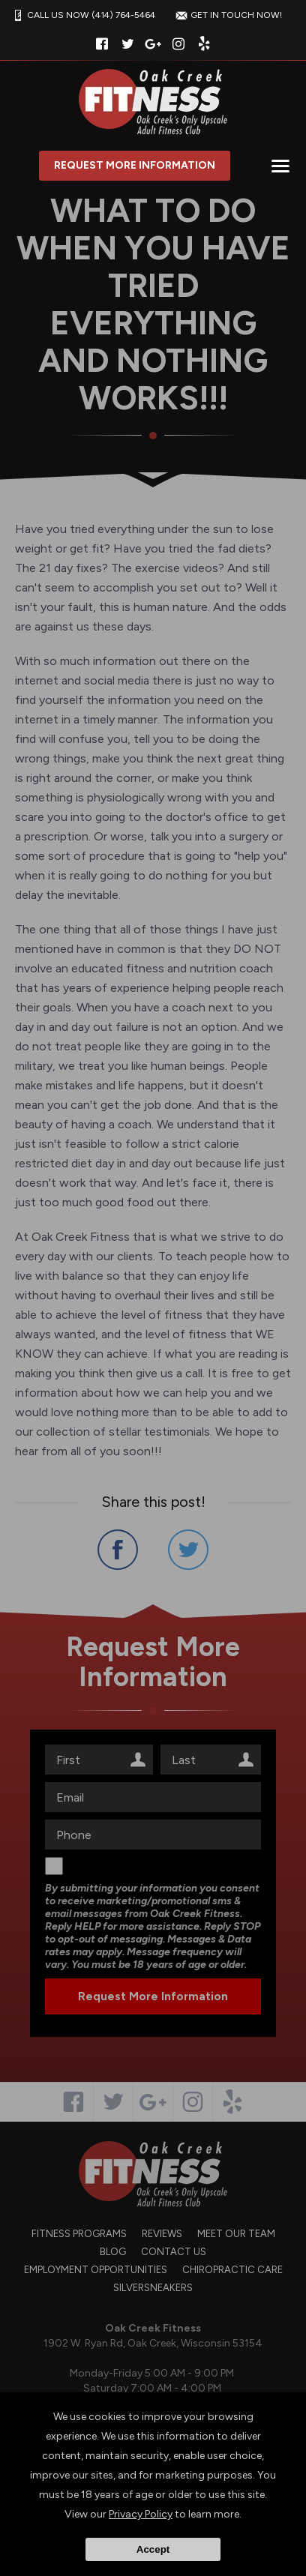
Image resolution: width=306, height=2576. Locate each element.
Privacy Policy (140, 2514)
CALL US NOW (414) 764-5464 (82, 15)
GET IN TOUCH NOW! (227, 15)
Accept (153, 2549)
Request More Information (134, 165)
